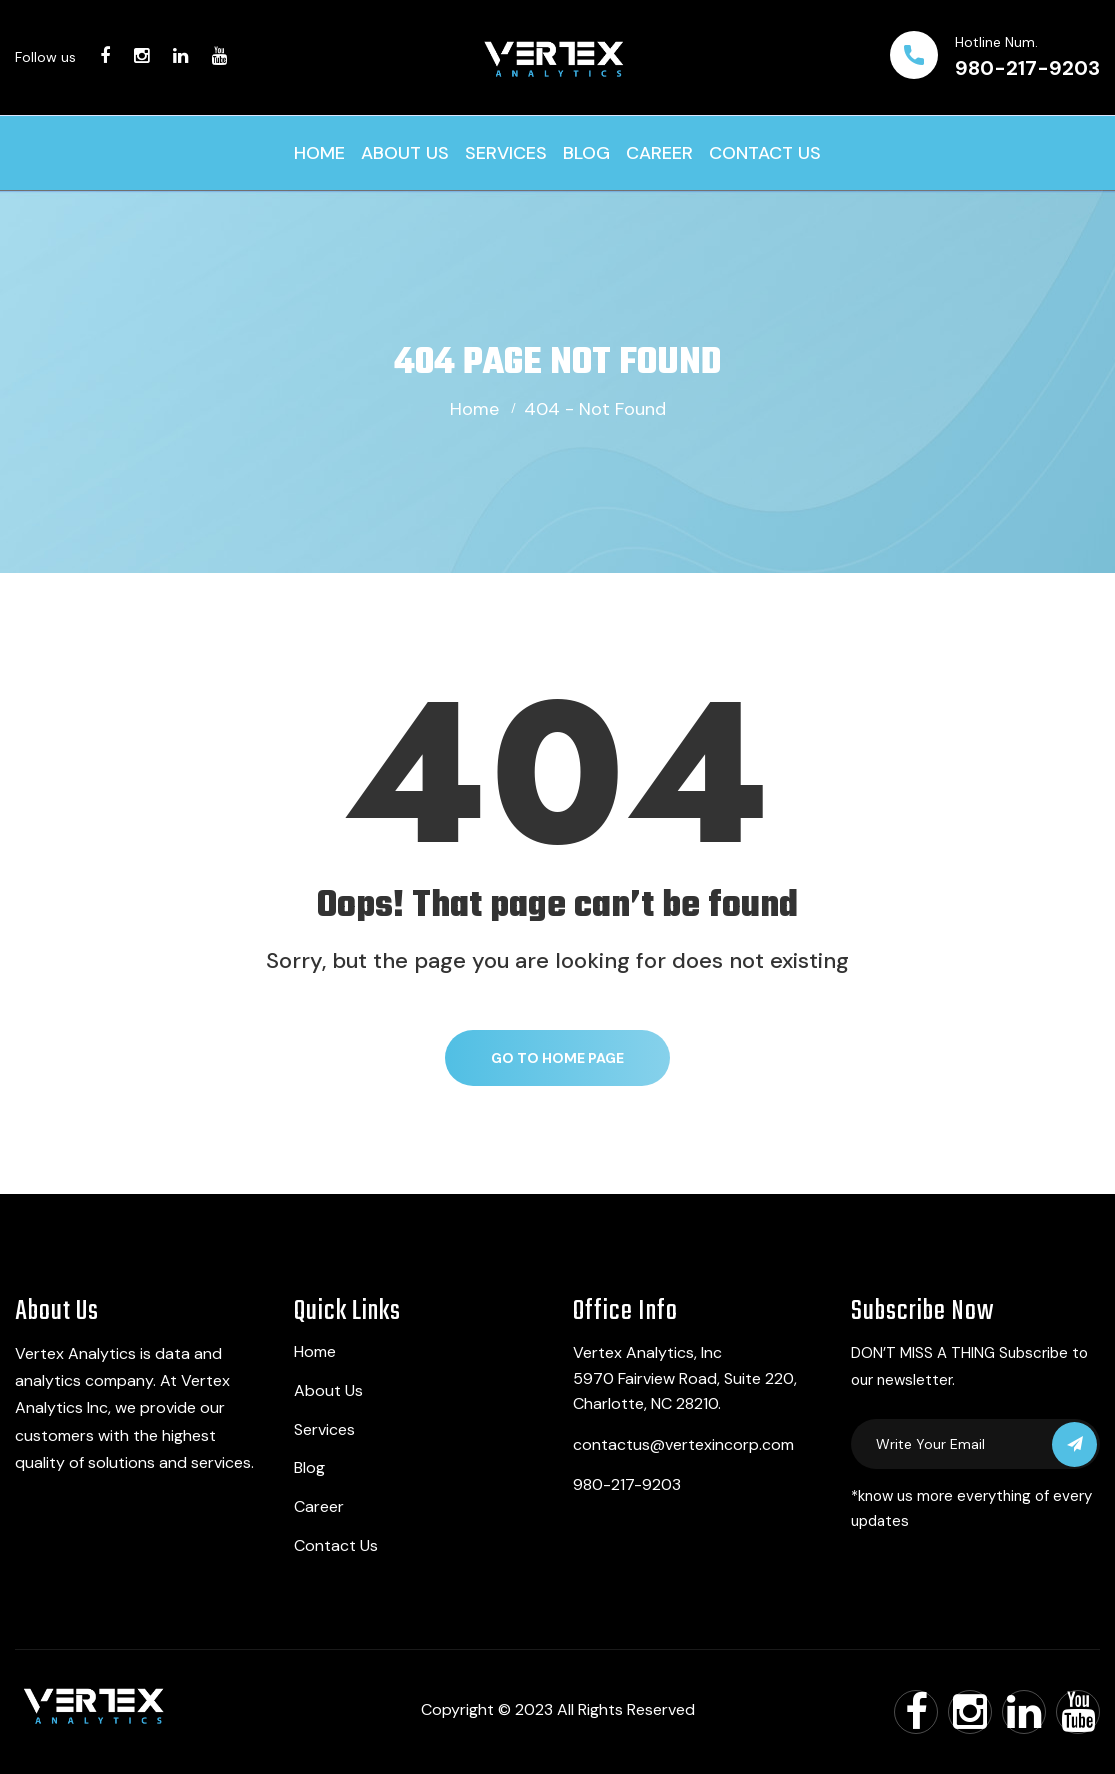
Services (506, 153)
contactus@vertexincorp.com (683, 1444)
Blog (586, 153)
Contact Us (765, 153)
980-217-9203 (1027, 68)
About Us (405, 153)
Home (319, 153)
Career (659, 153)
